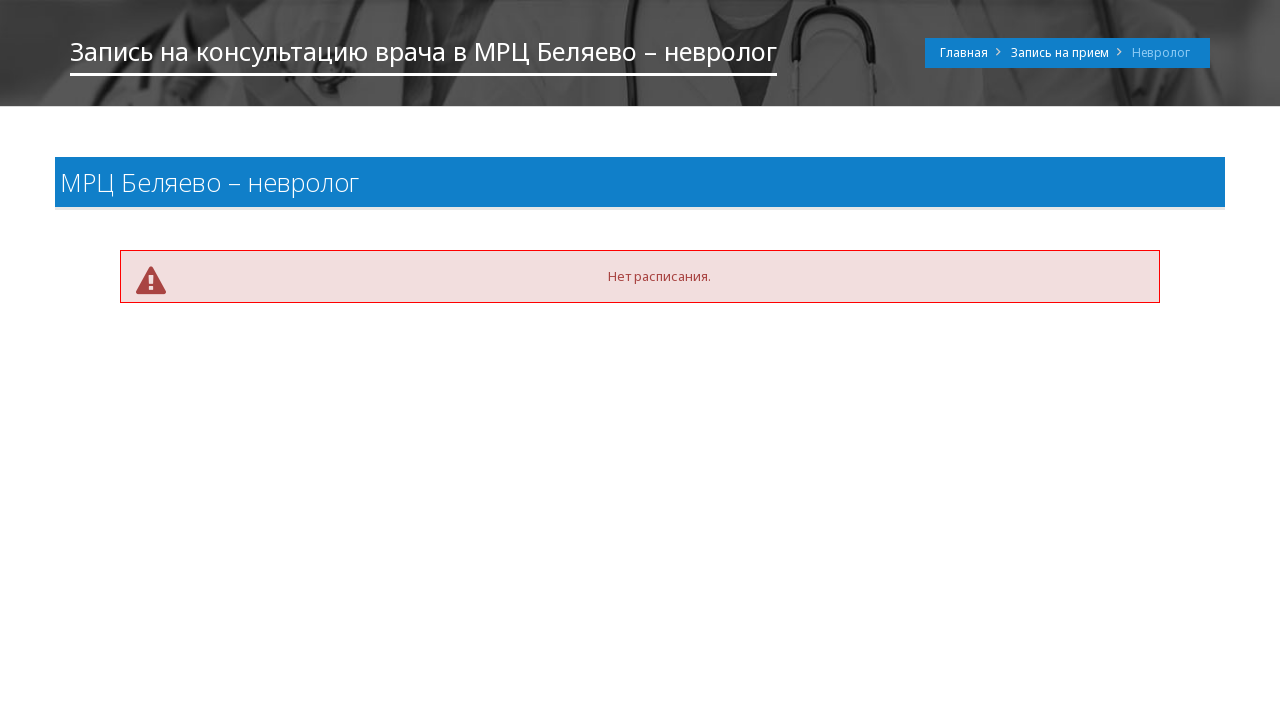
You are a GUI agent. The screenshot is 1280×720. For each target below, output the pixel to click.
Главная (964, 52)
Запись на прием (1060, 52)
